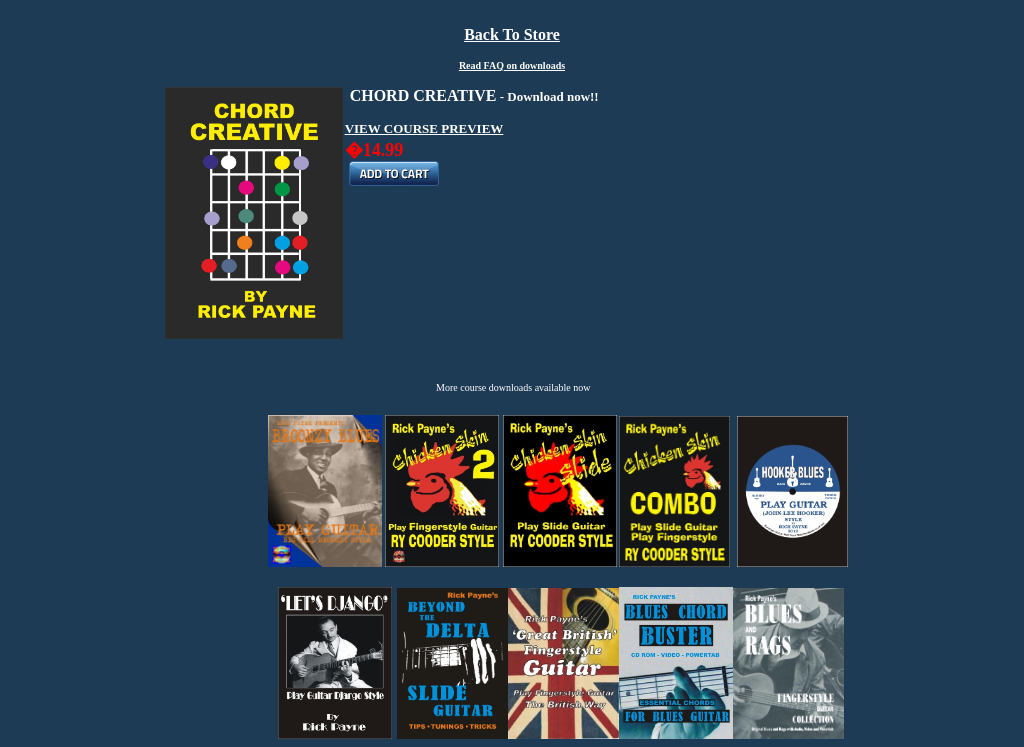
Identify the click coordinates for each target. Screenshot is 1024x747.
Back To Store (512, 34)
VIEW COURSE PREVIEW (424, 128)
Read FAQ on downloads (512, 65)
